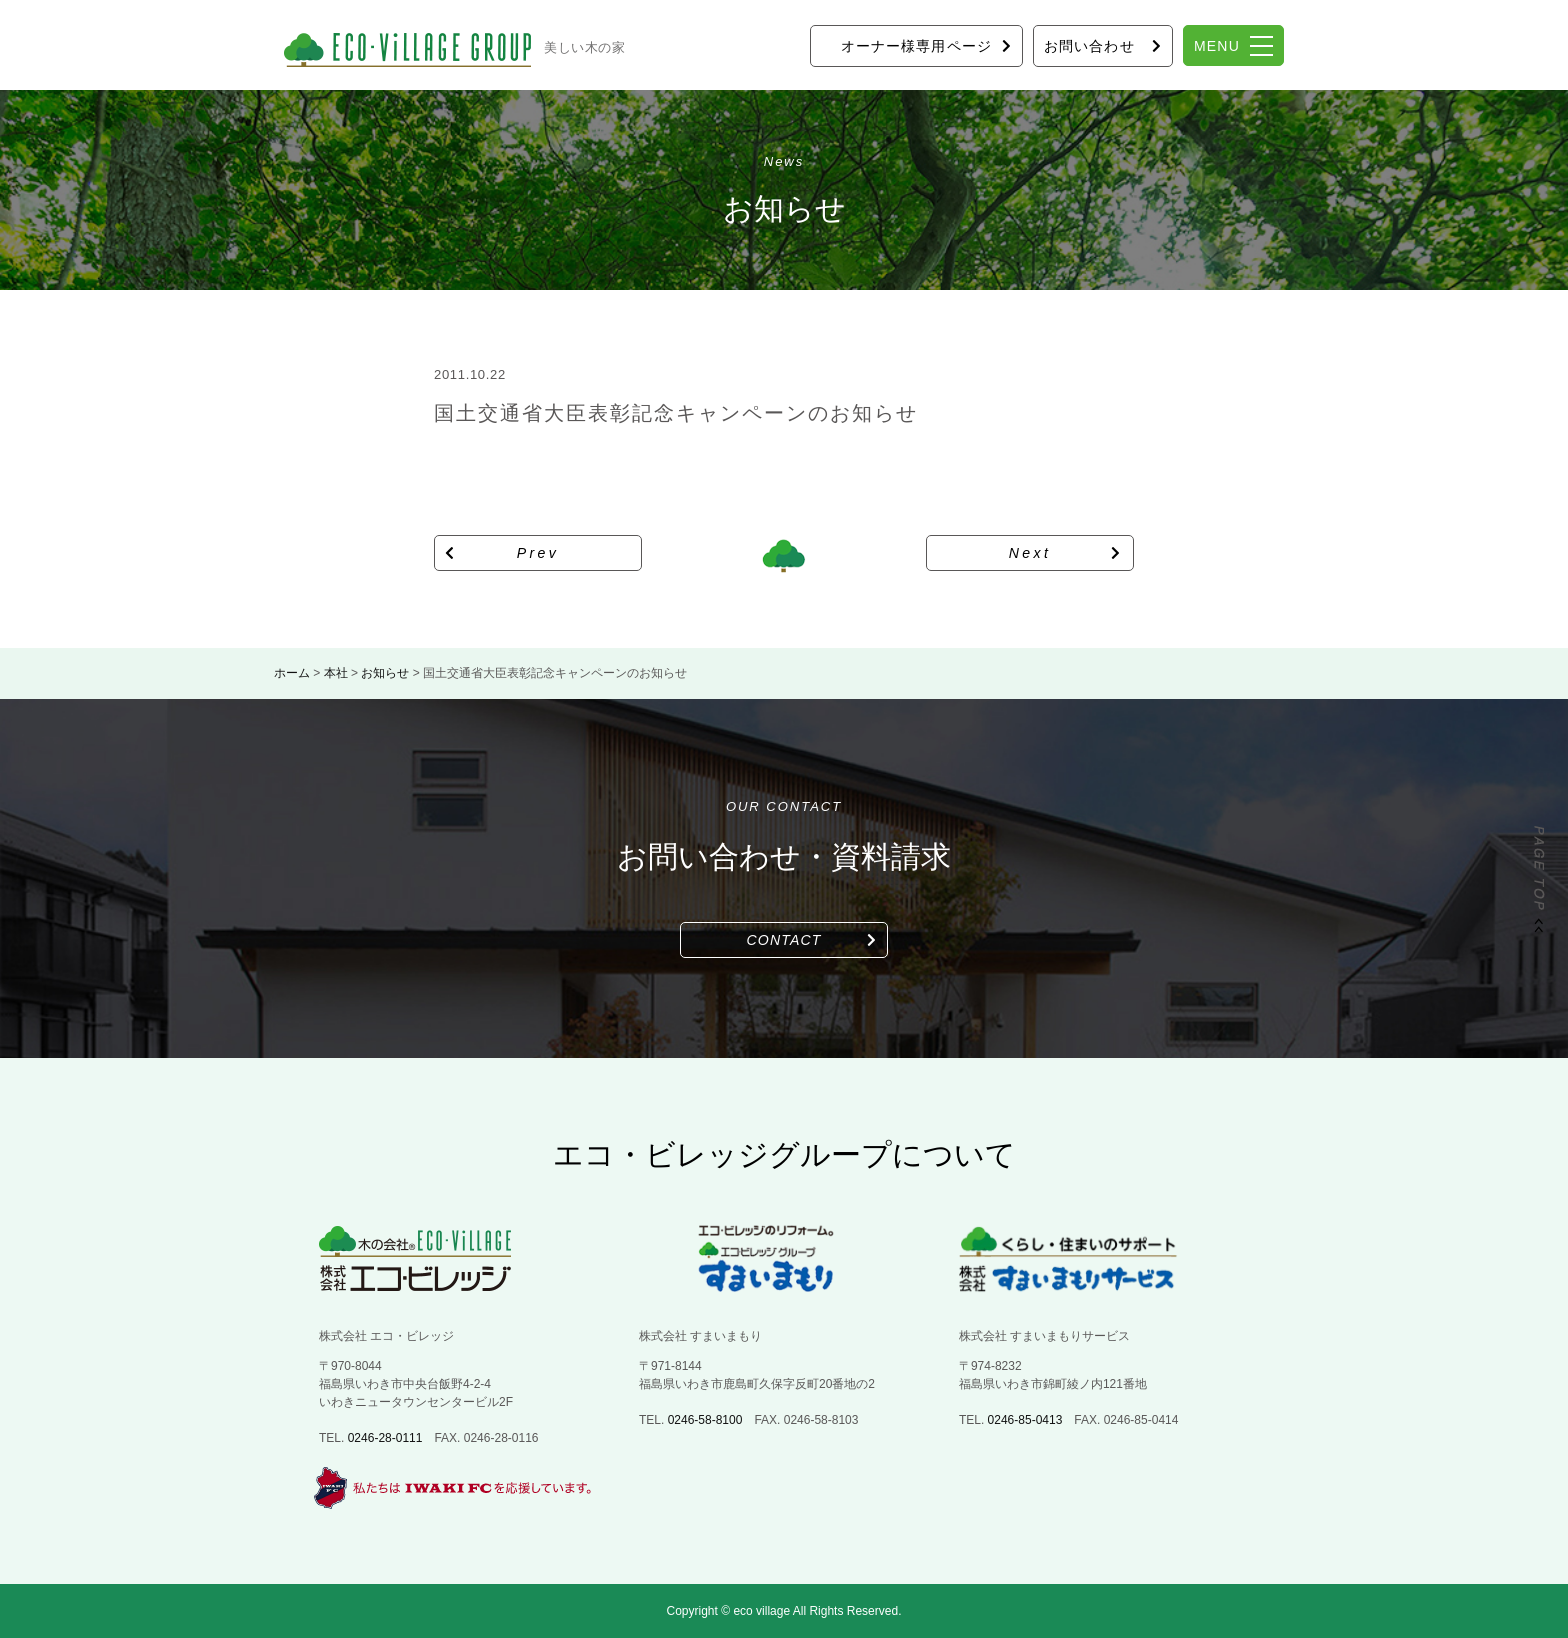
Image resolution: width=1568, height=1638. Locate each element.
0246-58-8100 (705, 1420)
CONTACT (784, 940)
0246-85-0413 (1025, 1420)
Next (1030, 553)
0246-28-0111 (385, 1438)
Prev (538, 553)
